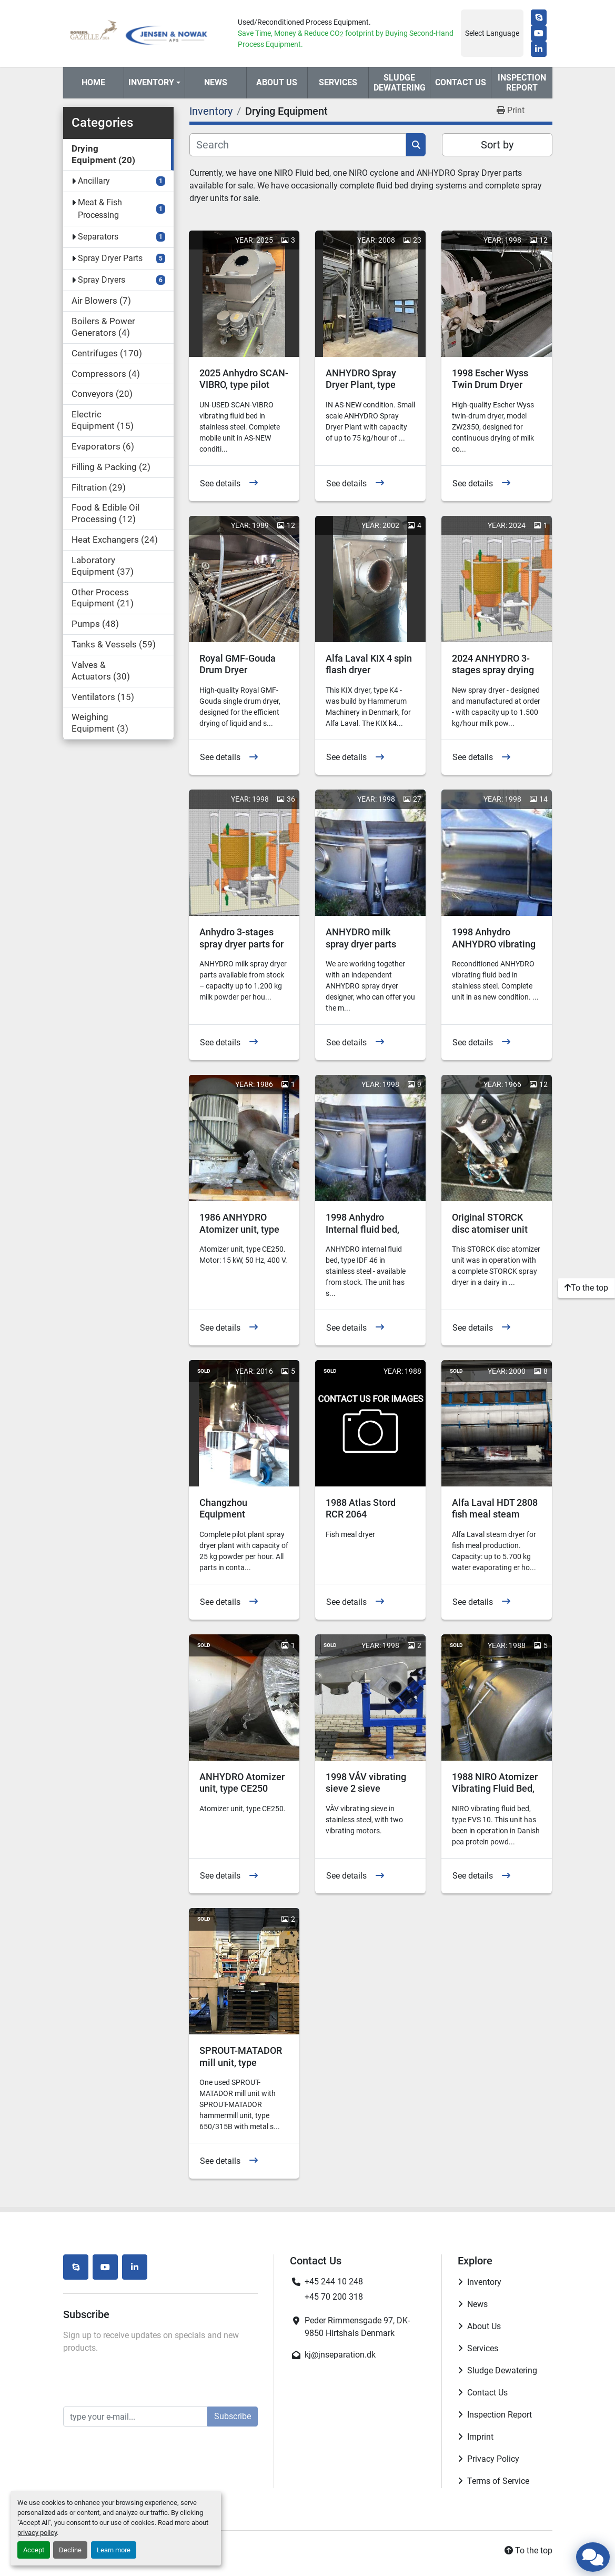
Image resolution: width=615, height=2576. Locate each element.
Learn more (113, 2550)
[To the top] (586, 1288)
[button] (154, 82)
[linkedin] (539, 49)
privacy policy (37, 2533)
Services (338, 82)
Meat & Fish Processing (100, 208)
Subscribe (232, 2416)
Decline (70, 2550)
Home (93, 82)
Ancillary (94, 181)
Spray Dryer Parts (110, 258)
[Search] (298, 144)
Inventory (151, 82)
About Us (276, 82)
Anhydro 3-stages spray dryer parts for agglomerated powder (241, 949)
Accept (33, 2550)
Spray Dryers (101, 280)
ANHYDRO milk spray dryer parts (361, 938)
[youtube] (539, 33)
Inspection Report (522, 83)
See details (220, 483)
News (215, 82)
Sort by (497, 144)
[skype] (539, 17)
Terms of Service (498, 2481)
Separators (98, 237)
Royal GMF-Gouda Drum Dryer (237, 664)
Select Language (492, 33)
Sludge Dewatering (400, 83)
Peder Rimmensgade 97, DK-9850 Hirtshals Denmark (357, 2326)
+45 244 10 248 (334, 2282)
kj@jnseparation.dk (340, 2355)
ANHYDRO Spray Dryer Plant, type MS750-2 (361, 384)
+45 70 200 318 (334, 2297)
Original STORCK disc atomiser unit (490, 1223)
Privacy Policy (493, 2459)
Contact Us (460, 82)
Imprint (480, 2437)
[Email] (135, 2417)
